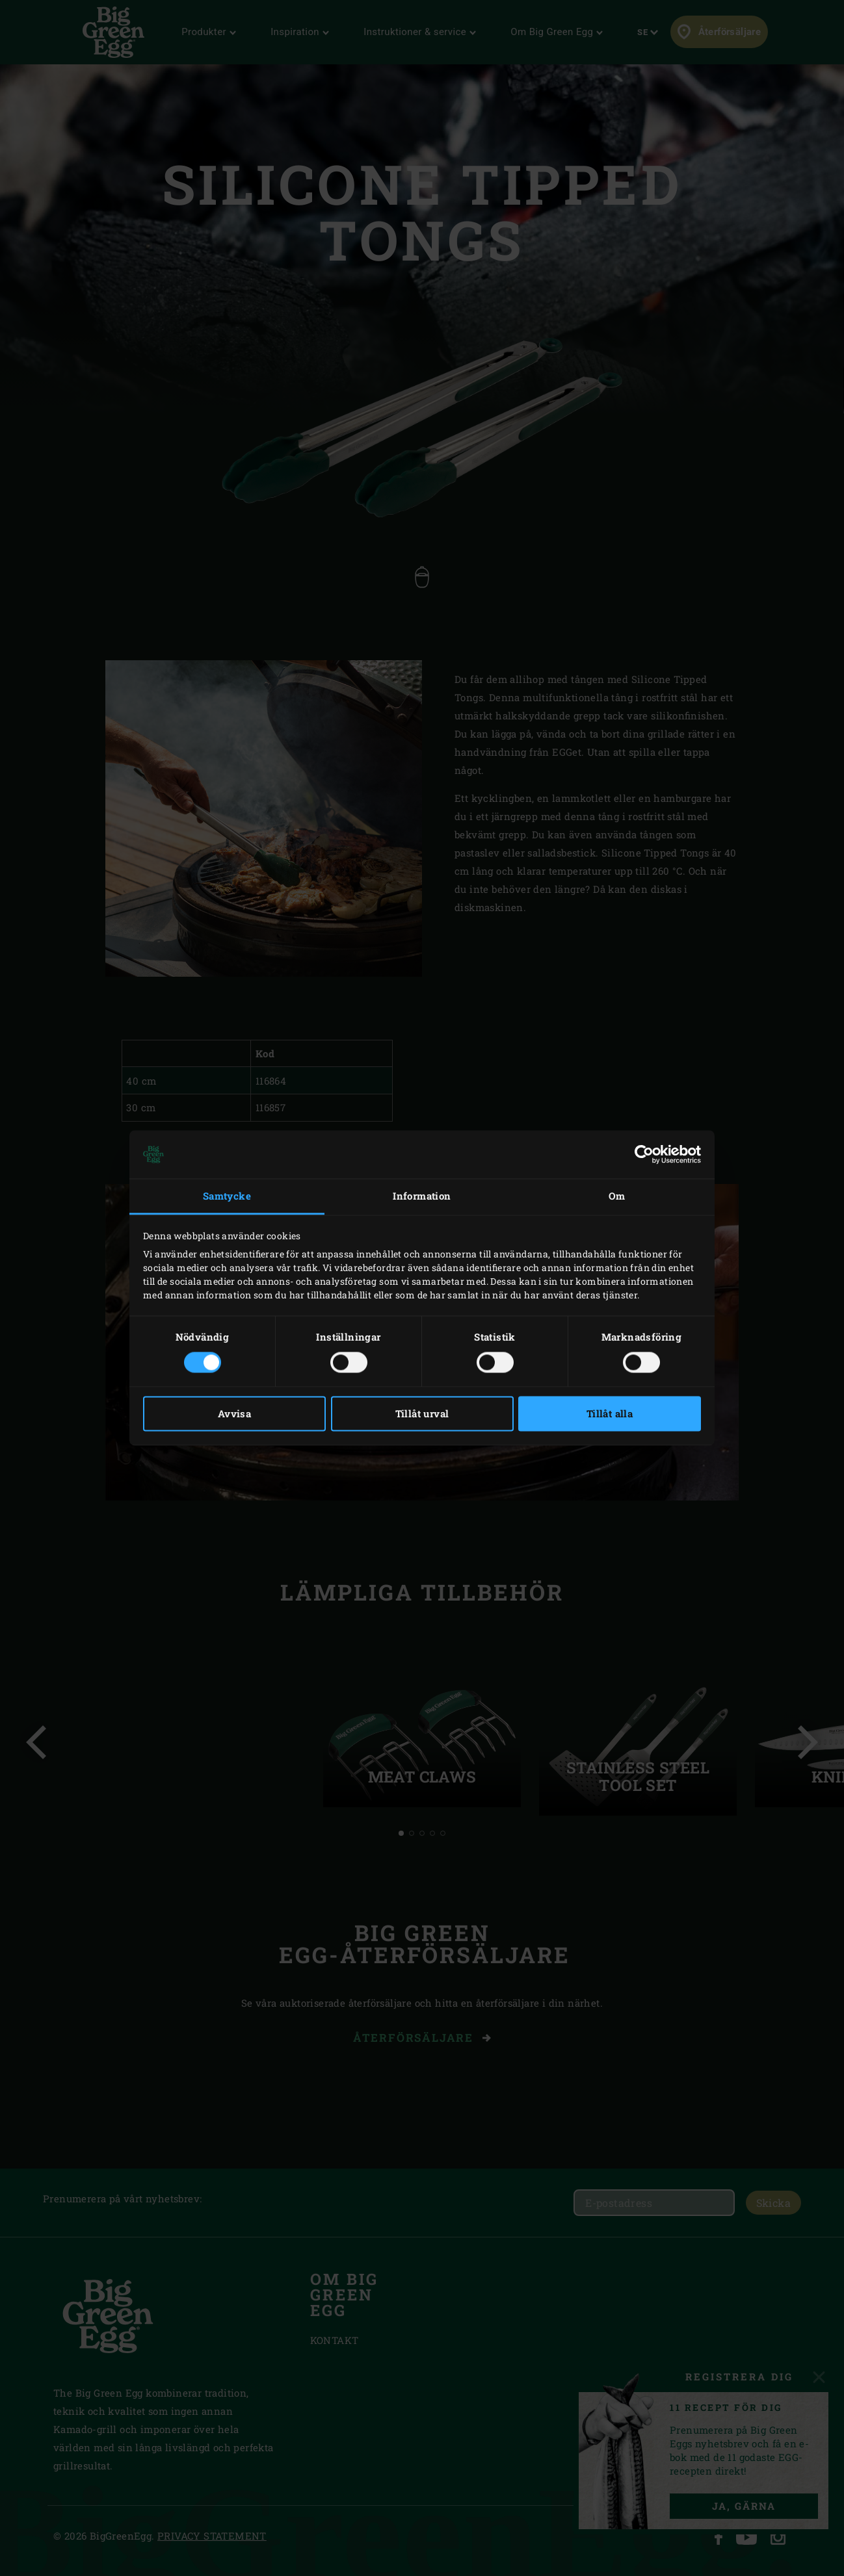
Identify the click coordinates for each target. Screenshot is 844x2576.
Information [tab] (422, 1195)
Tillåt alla (610, 1414)
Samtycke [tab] (227, 1195)
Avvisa (234, 1414)
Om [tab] (617, 1195)
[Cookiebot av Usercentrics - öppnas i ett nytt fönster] (644, 1154)
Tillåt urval (422, 1414)
